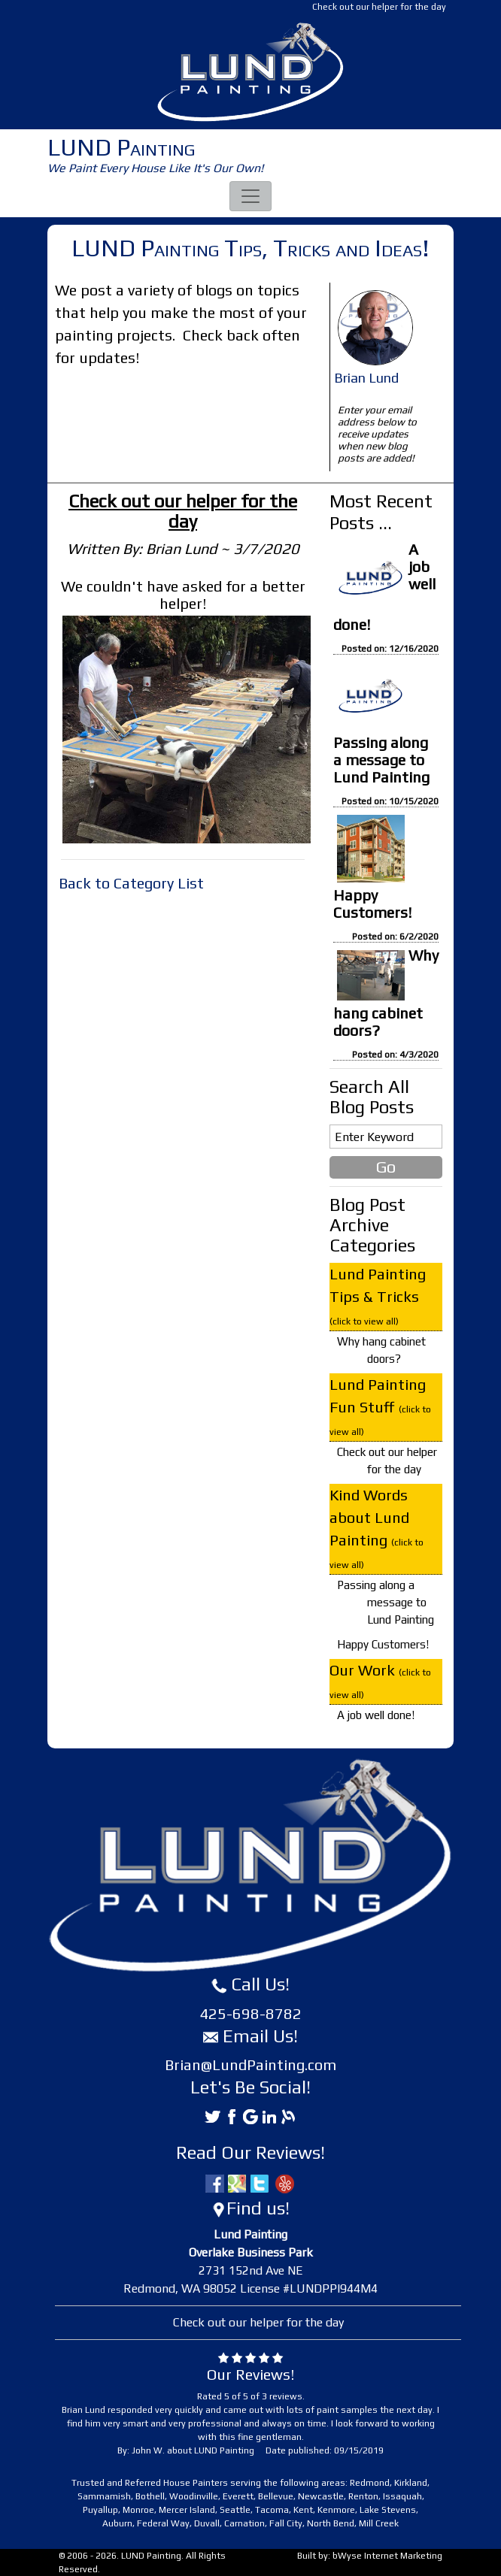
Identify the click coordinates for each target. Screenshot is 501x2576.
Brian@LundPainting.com (250, 2064)
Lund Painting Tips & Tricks (377, 1296)
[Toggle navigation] (250, 196)
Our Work (380, 1680)
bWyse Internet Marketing (387, 2555)
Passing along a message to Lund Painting (381, 760)
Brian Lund (366, 378)
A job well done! (375, 1715)
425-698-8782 (250, 2013)
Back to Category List (131, 882)
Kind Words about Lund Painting (376, 1528)
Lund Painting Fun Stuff (380, 1406)
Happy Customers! (372, 903)
